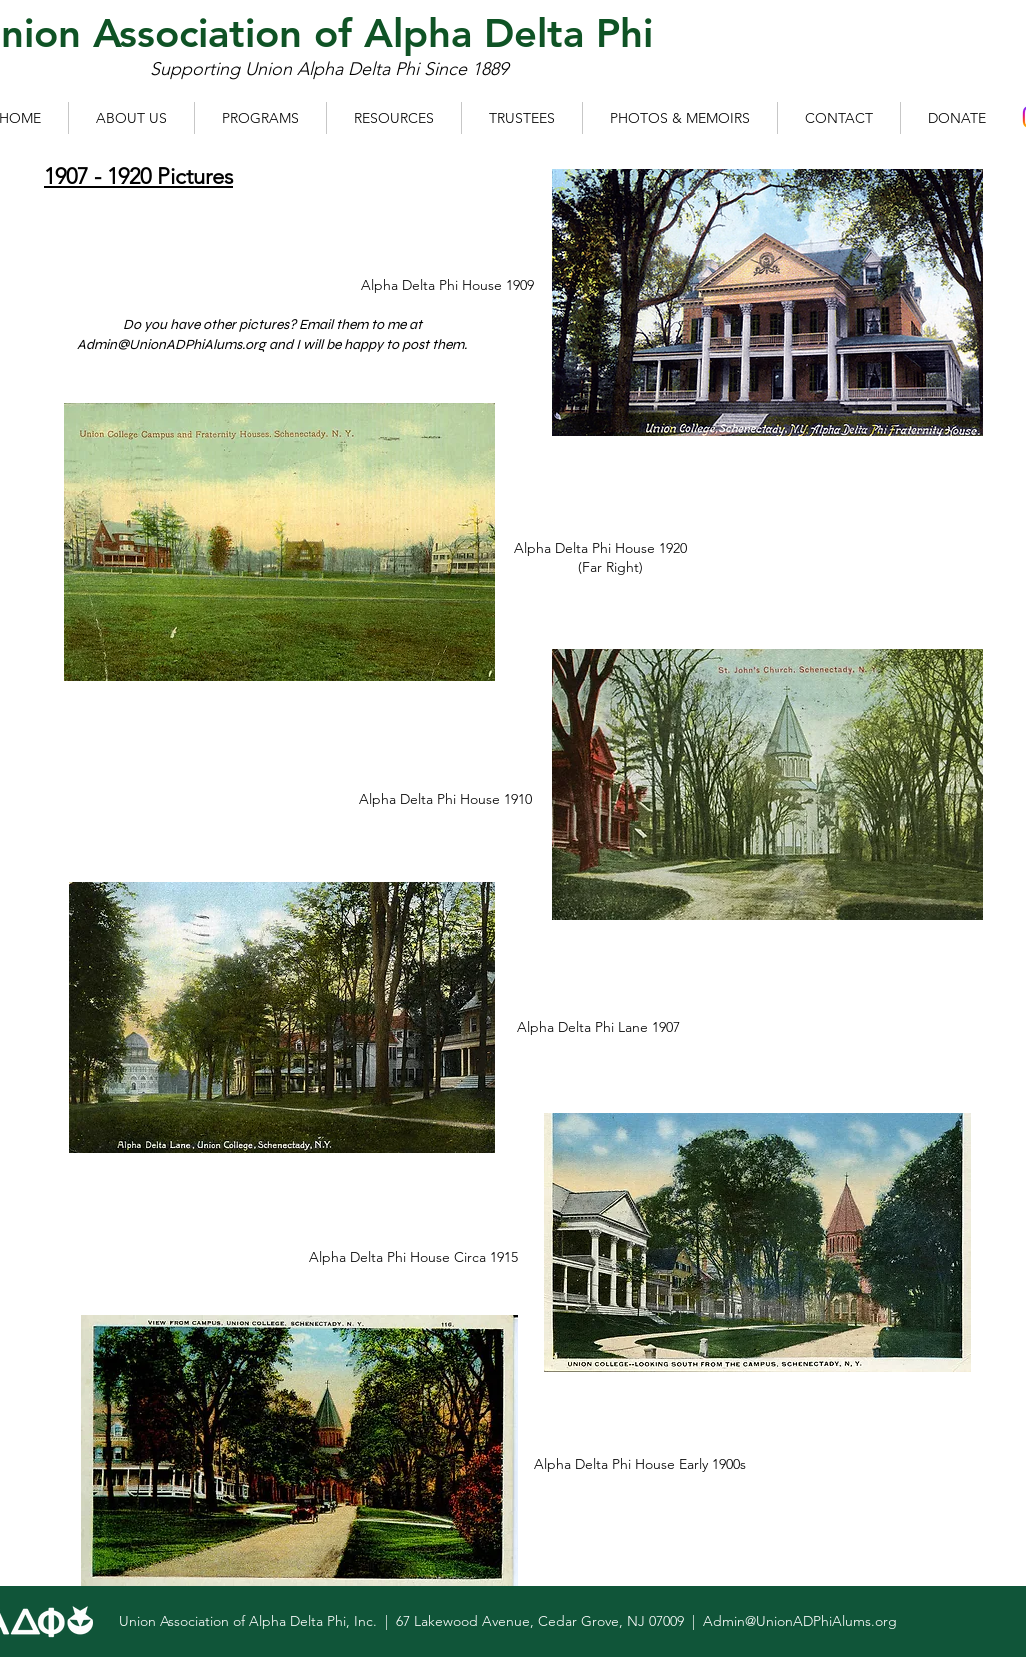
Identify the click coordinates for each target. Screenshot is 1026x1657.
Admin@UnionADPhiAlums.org (171, 344)
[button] (131, 118)
